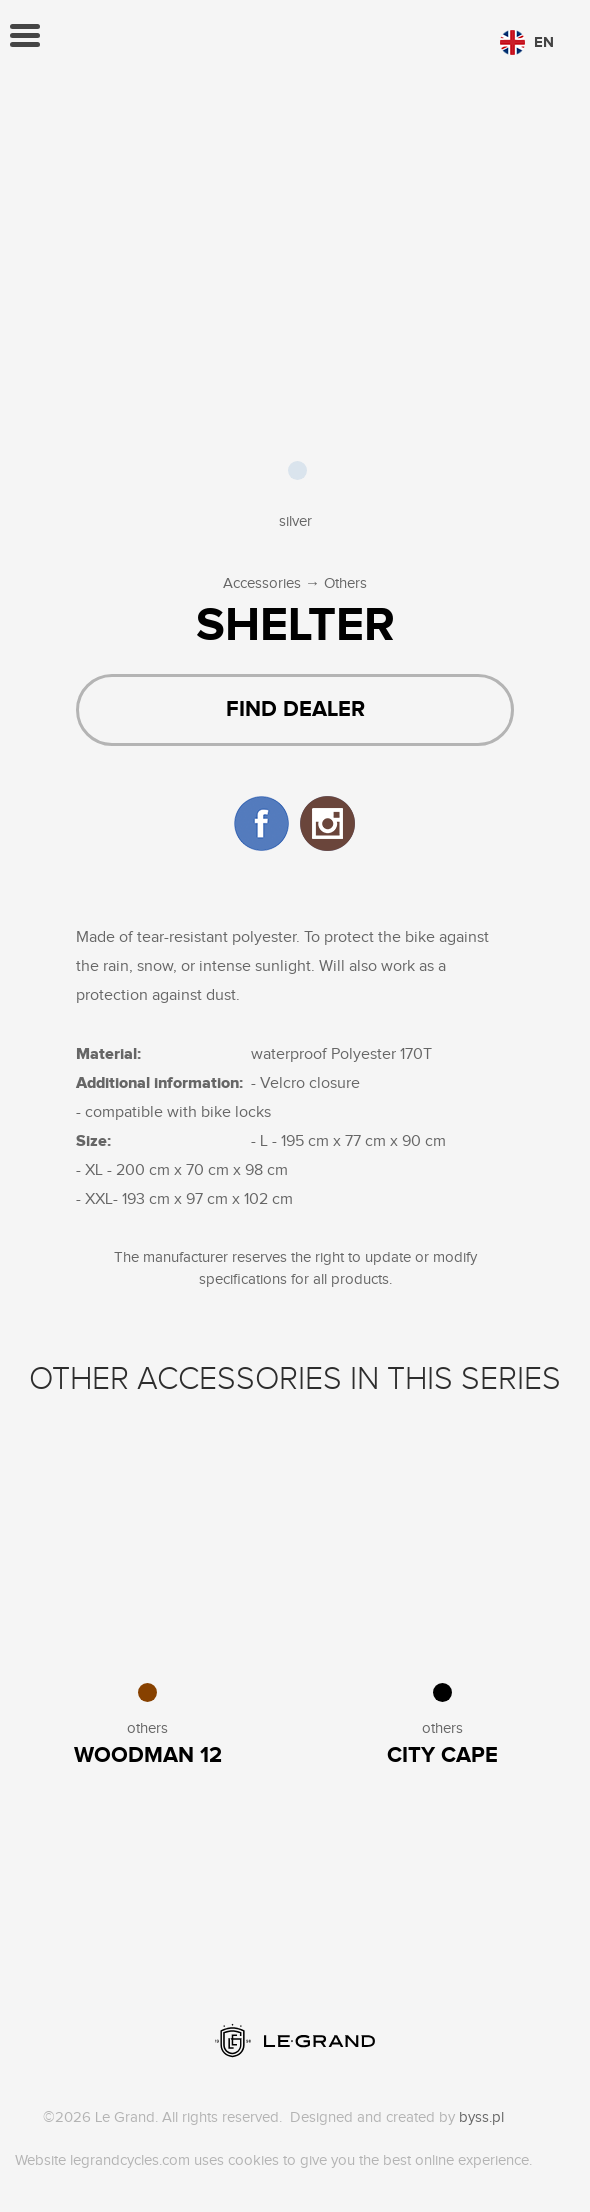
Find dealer (295, 709)
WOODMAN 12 (148, 1755)
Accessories (262, 583)
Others (345, 583)
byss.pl (481, 2117)
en (527, 42)
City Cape (442, 1755)
